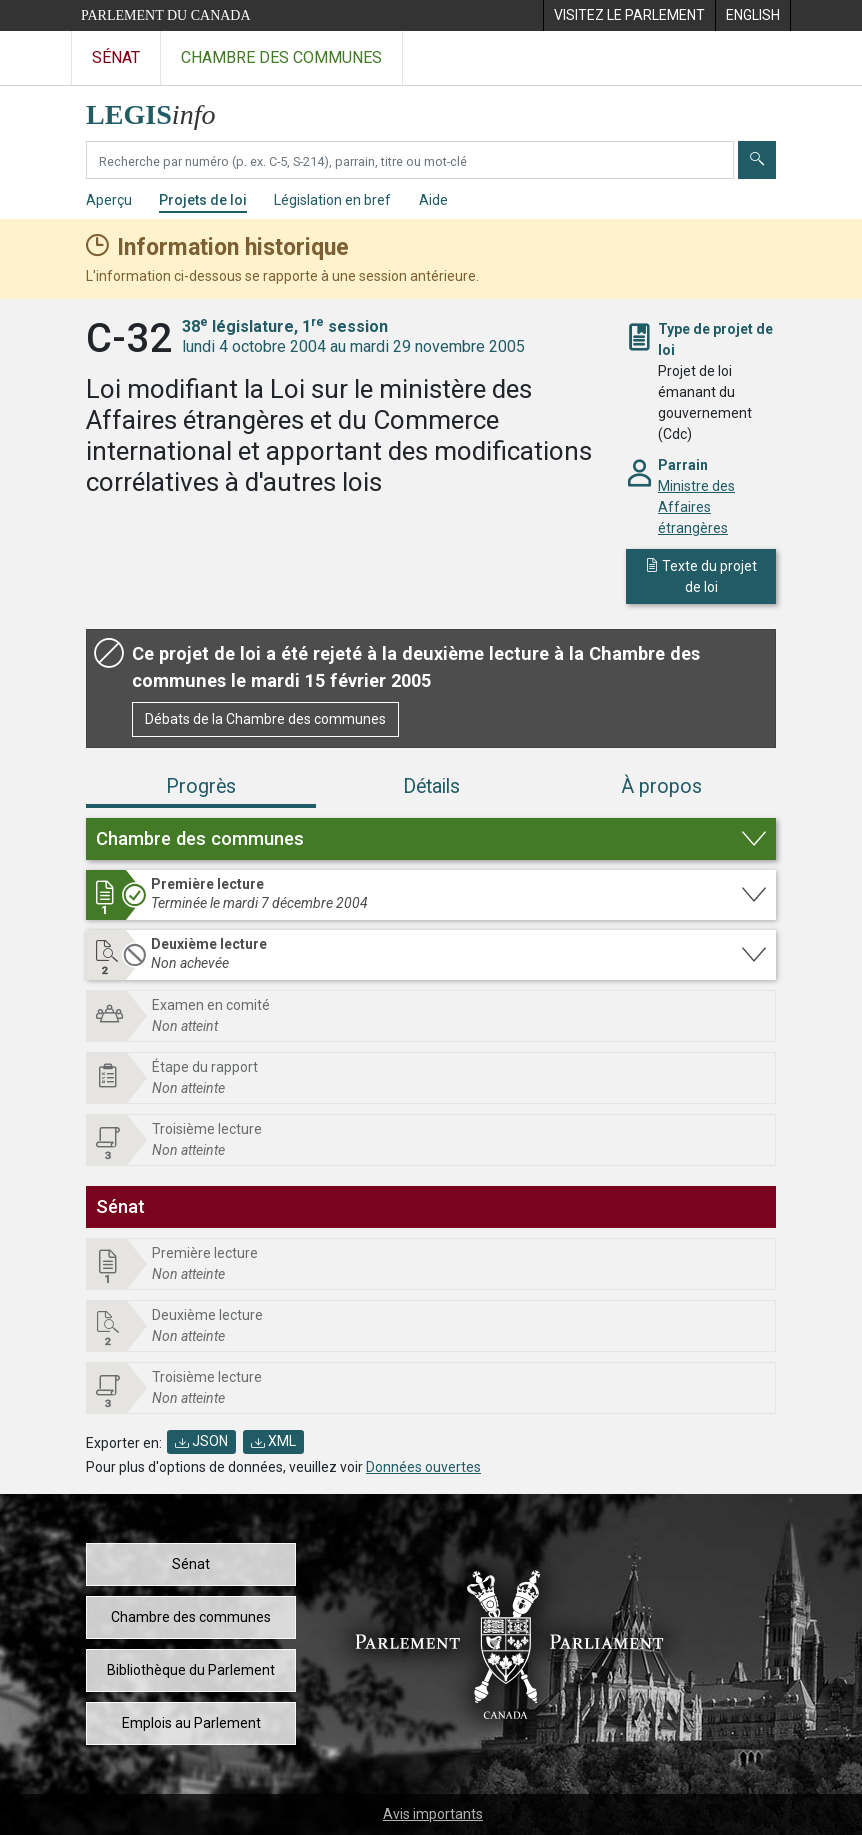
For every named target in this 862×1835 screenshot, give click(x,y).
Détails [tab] (431, 786)
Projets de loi (203, 200)
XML (273, 1441)
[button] (431, 839)
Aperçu (109, 200)
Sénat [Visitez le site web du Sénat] (116, 57)
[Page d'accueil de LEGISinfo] (162, 109)
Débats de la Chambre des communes (265, 719)
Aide (433, 200)
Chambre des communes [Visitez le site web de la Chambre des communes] (281, 57)
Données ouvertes (423, 1467)
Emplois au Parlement (191, 1723)
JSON (201, 1441)
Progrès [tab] (201, 786)
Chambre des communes (191, 1617)
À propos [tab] (661, 786)
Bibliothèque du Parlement (191, 1670)
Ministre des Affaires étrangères (696, 507)
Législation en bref (332, 200)
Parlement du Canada (166, 15)
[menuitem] (629, 15)
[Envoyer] (757, 160)
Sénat (191, 1564)
